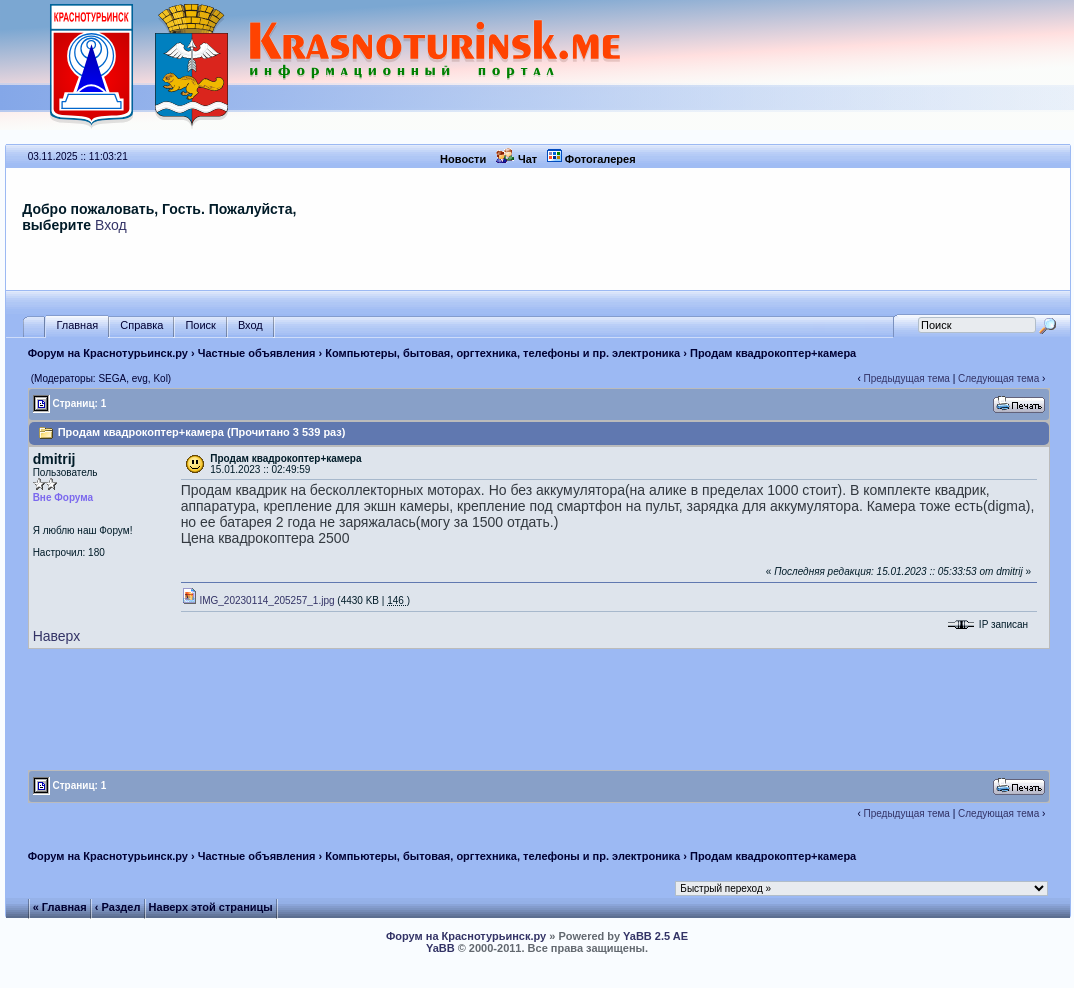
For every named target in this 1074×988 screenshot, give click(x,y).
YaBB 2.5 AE (655, 936)
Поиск (200, 325)
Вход (111, 225)
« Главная (60, 907)
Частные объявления (257, 353)
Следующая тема (998, 378)
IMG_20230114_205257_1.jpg (258, 600)
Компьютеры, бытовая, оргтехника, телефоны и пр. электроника (502, 353)
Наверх (57, 636)
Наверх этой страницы (211, 907)
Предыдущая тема (907, 378)
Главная (77, 325)
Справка (141, 325)
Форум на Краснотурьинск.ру (108, 353)
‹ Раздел (118, 907)
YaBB (440, 948)
